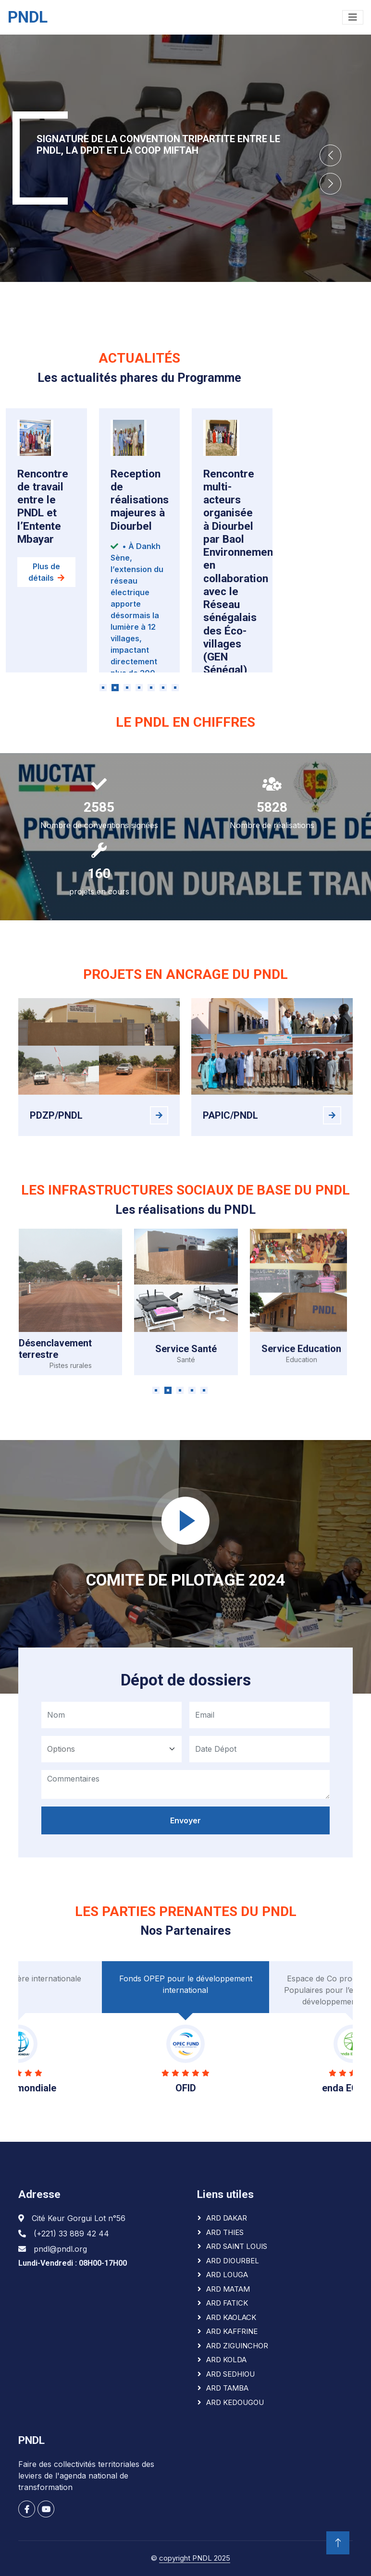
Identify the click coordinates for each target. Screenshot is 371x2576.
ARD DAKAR (226, 2217)
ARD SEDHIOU (230, 2374)
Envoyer (185, 1838)
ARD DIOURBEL (232, 2260)
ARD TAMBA (227, 2388)
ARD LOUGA (227, 2274)
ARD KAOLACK (231, 2317)
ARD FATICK (227, 2302)
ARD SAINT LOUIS (236, 2246)
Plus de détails (46, 596)
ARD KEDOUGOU (235, 2402)
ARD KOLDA (226, 2359)
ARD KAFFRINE (232, 2331)
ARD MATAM (228, 2289)
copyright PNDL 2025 (194, 2558)
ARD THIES (225, 2232)
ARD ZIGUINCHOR (237, 2345)
